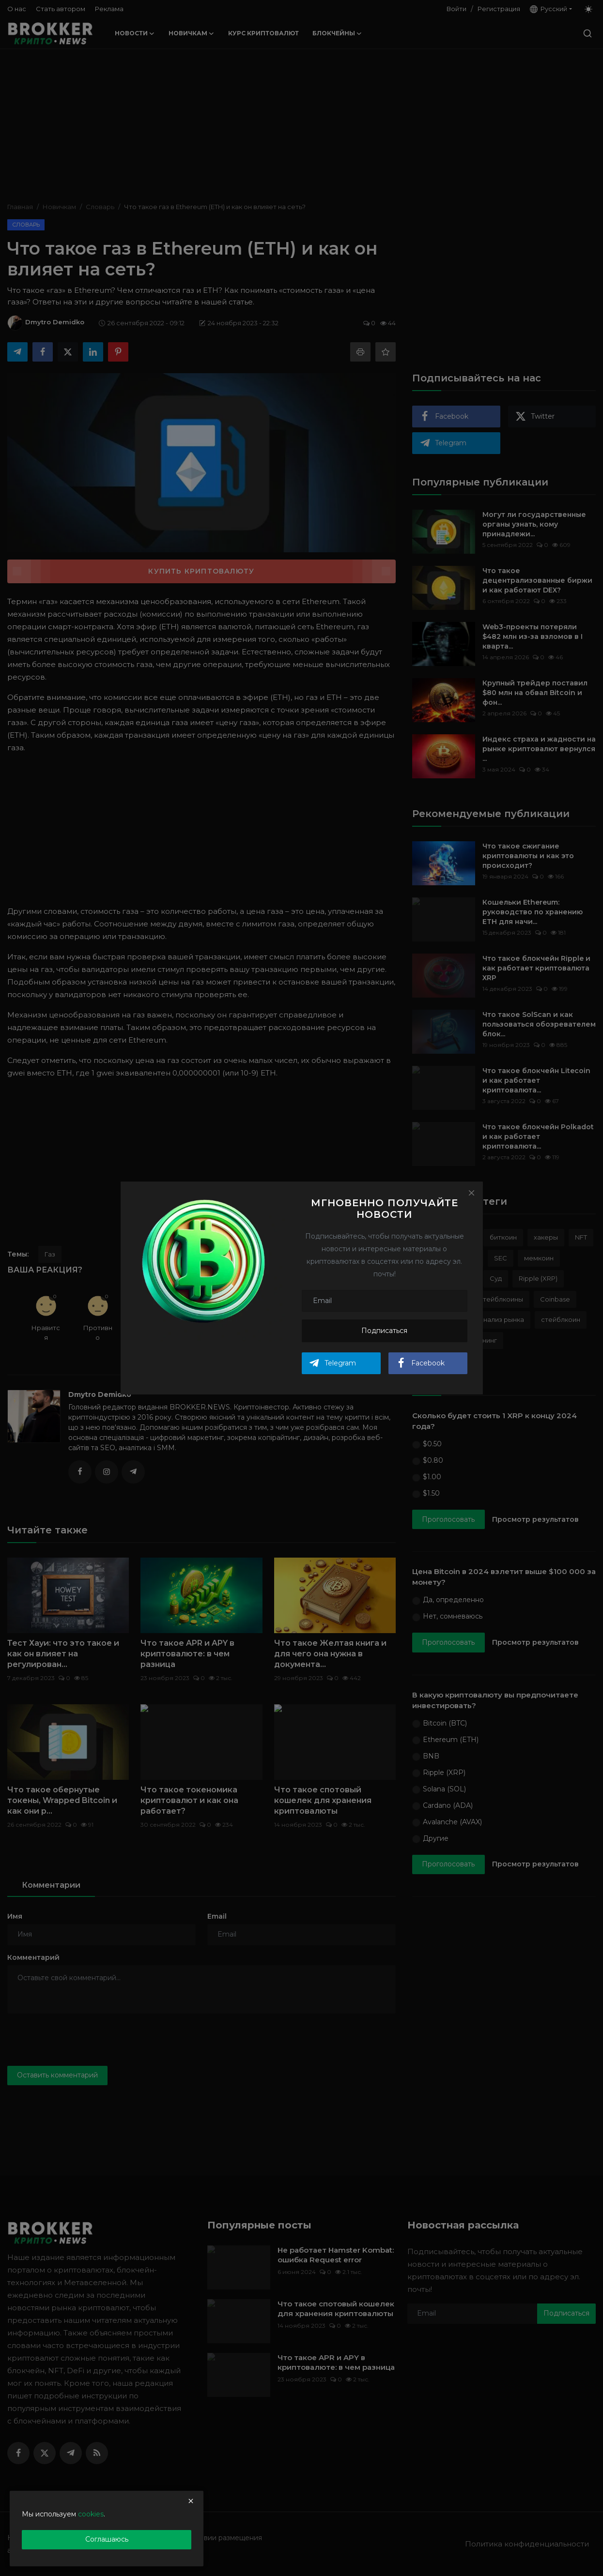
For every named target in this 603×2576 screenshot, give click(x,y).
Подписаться (384, 1330)
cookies (91, 2514)
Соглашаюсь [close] (106, 2539)
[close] (191, 2501)
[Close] (471, 1193)
